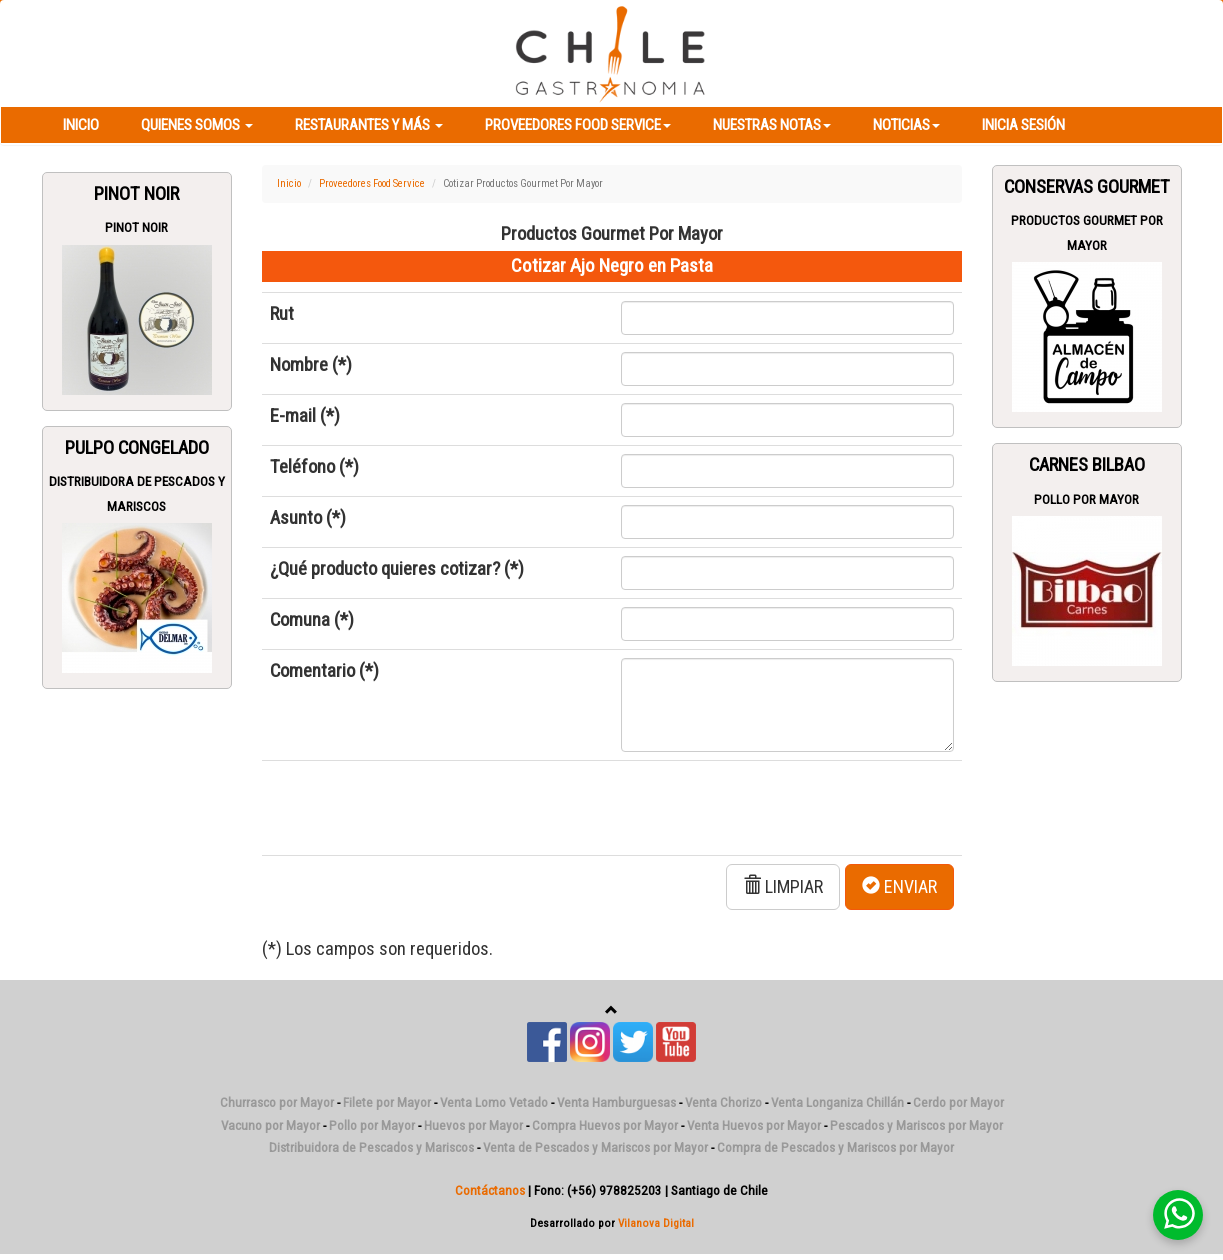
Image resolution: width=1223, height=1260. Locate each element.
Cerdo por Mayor (958, 1102)
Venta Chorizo (723, 1102)
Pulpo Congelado (137, 448)
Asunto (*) (308, 518)
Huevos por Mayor (473, 1125)
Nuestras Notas (772, 125)
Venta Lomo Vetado (494, 1102)
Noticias (906, 125)
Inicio (81, 125)
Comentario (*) (324, 671)
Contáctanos (490, 1190)
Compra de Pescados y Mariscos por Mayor (835, 1147)
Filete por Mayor (387, 1102)
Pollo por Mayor (1086, 499)
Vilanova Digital (656, 1223)
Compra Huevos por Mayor (605, 1125)
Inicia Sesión (1023, 125)
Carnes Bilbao (1087, 465)
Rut (282, 314)
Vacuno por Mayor (270, 1125)
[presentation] (422, 808)
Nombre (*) (311, 365)
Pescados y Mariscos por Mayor (916, 1125)
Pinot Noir (136, 194)
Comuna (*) (312, 620)
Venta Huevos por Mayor (754, 1125)
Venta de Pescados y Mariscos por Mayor (595, 1147)
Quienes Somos (197, 125)
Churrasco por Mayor (277, 1102)
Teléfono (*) (314, 467)
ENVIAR (899, 886)
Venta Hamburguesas (616, 1102)
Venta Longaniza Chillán (837, 1102)
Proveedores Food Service (578, 125)
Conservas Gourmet (1087, 187)
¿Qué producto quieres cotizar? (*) (397, 569)
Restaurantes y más (369, 125)
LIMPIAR (783, 886)
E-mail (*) (305, 416)
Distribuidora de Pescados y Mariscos (371, 1147)
